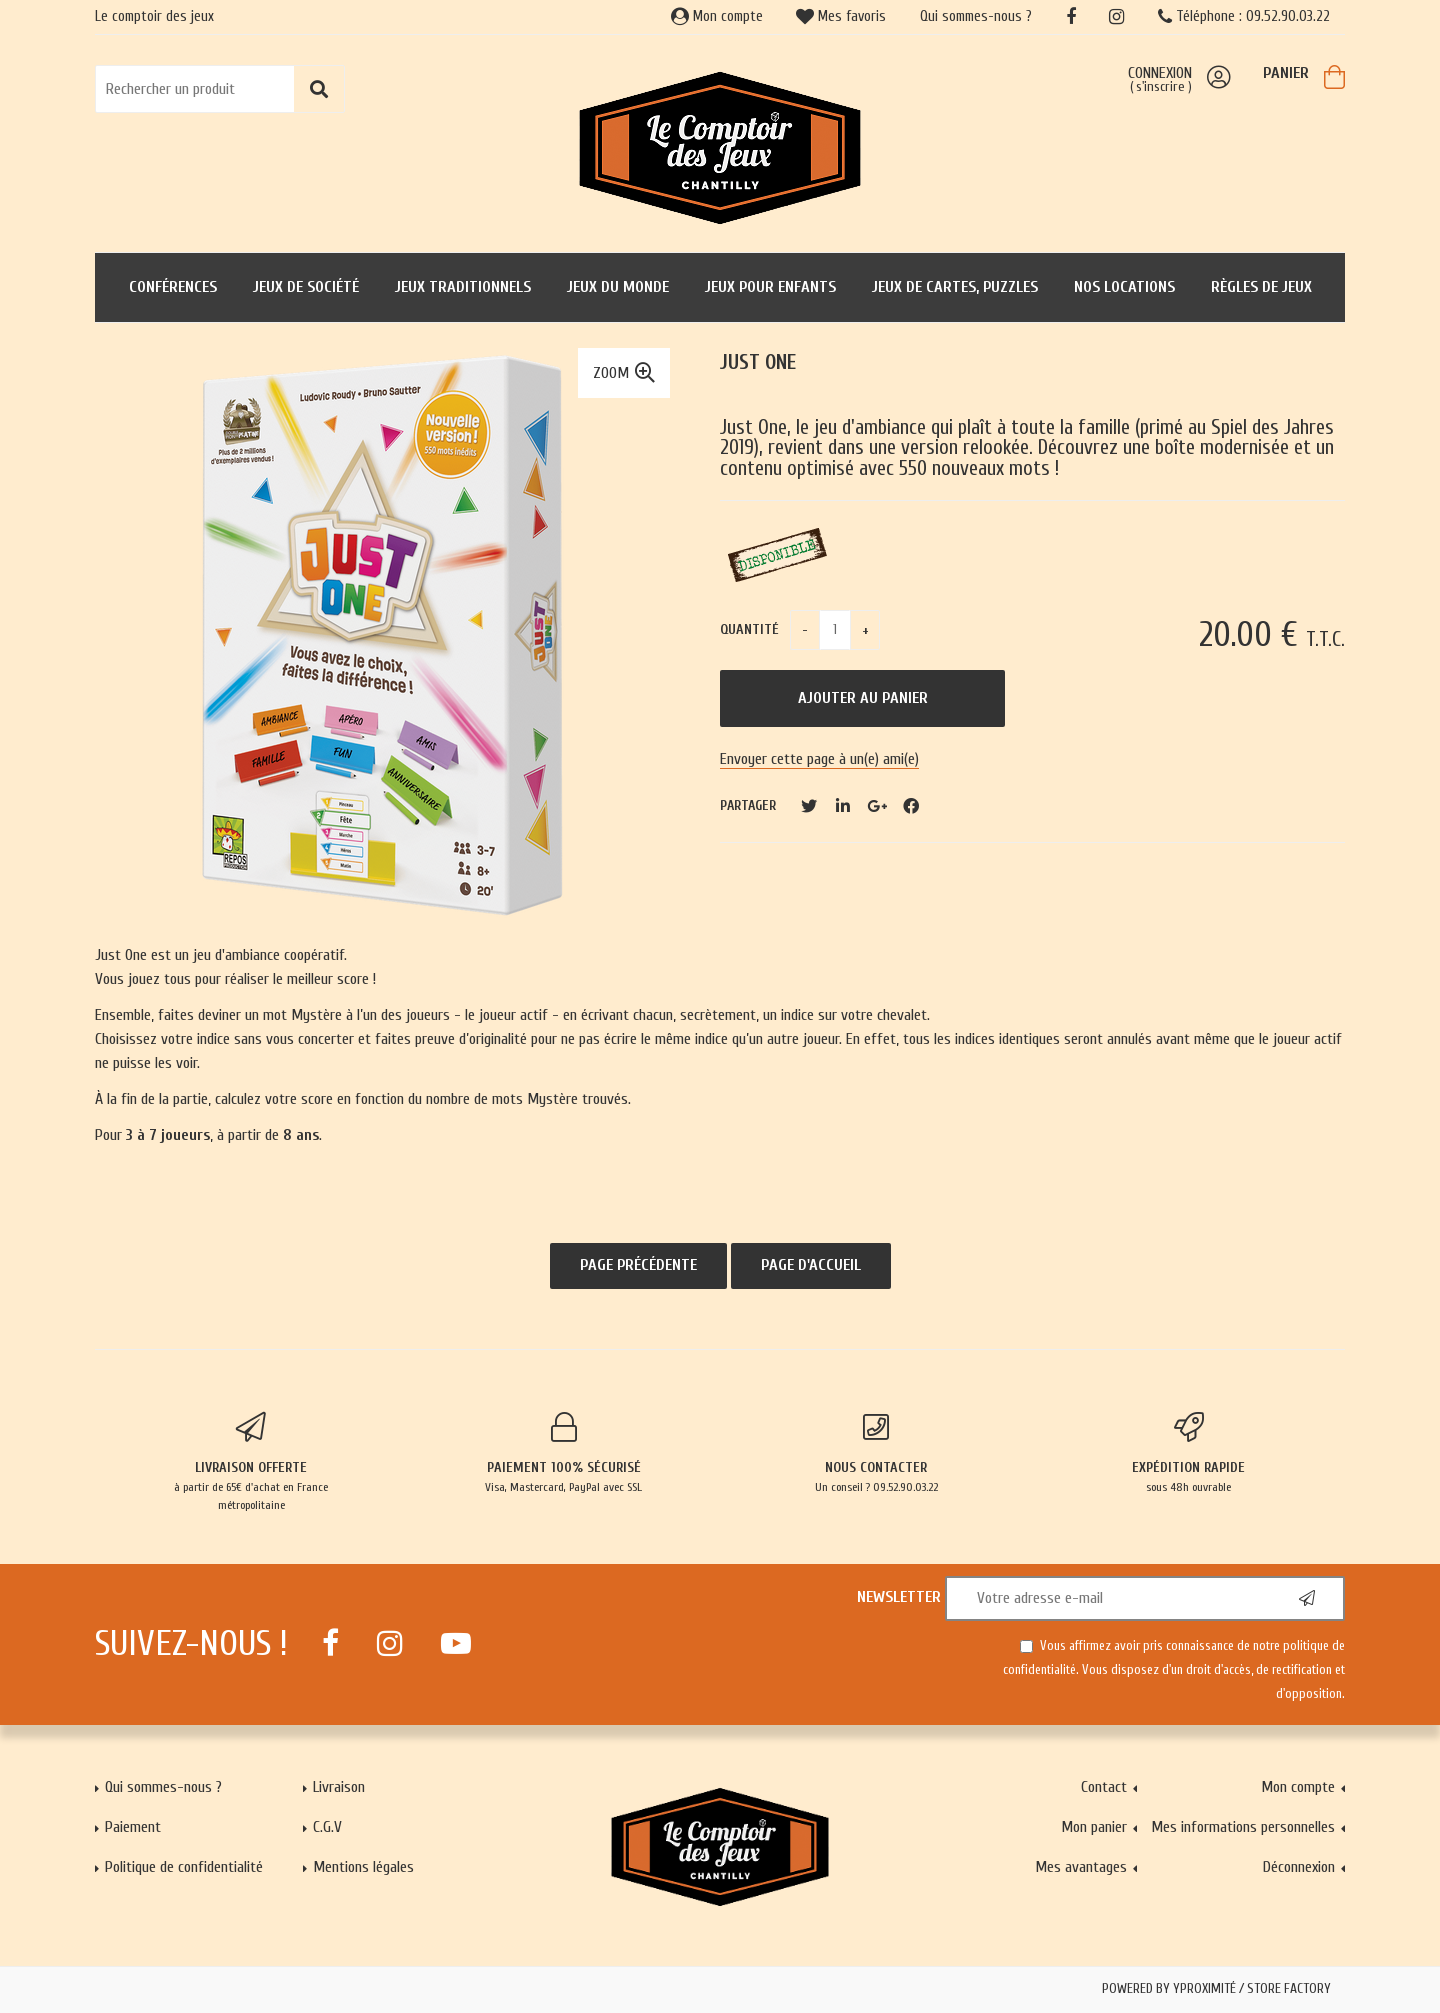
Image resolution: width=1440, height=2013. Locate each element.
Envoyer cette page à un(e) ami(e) (819, 759)
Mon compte (717, 16)
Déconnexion (1299, 1867)
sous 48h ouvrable (1189, 1453)
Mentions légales (363, 1867)
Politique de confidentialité (184, 1867)
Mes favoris (841, 16)
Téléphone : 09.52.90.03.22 (1244, 16)
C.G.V (327, 1827)
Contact (1104, 1787)
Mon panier (1094, 1827)
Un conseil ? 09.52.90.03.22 (876, 1453)
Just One (758, 362)
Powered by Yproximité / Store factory (1216, 1989)
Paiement (133, 1827)
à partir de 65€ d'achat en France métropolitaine (251, 1462)
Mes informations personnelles (1243, 1827)
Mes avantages (1081, 1867)
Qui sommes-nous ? (976, 16)
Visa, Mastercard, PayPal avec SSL (564, 1453)
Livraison (339, 1787)
